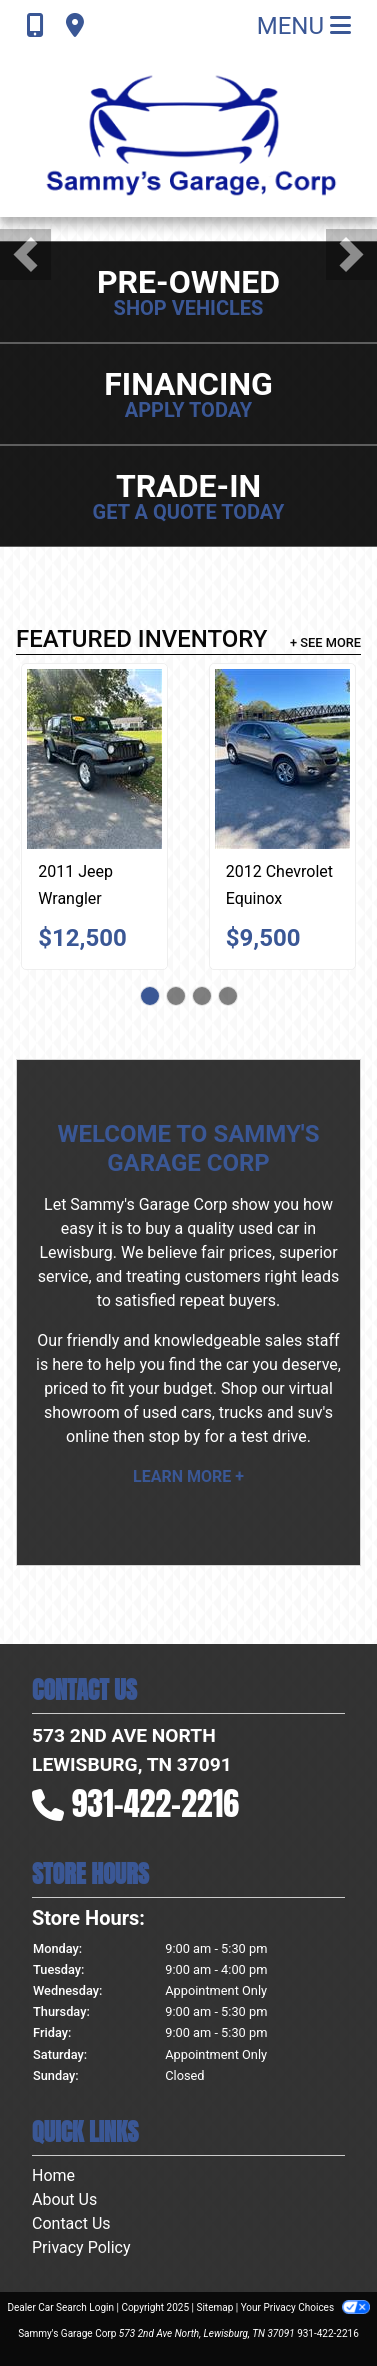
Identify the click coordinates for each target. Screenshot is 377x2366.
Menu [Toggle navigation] (304, 26)
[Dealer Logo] (189, 134)
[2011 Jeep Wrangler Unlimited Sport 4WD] (94, 759)
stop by (174, 1436)
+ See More (325, 642)
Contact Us (71, 2223)
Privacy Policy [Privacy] (81, 2247)
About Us (64, 2199)
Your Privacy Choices (305, 2307)
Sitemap (214, 2307)
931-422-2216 (156, 1803)
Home (53, 2175)
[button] (25, 254)
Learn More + (188, 1476)
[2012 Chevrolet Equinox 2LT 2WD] (282, 759)
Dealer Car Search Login (60, 2307)
